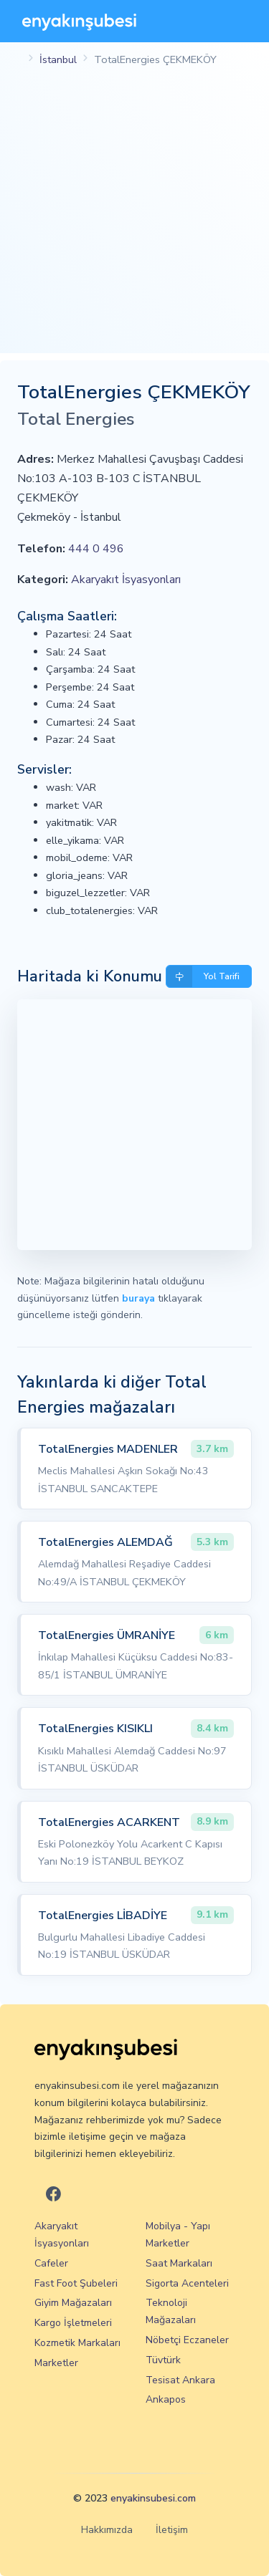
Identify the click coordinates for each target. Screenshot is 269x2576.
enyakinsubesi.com (153, 2498)
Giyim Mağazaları (73, 2303)
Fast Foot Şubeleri (76, 2283)
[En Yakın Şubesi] (79, 21)
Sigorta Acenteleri (187, 2283)
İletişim (172, 2530)
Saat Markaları (179, 2263)
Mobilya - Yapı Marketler (178, 2234)
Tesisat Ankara (180, 2380)
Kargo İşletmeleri (73, 2323)
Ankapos (166, 2399)
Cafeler (51, 2263)
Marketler (56, 2363)
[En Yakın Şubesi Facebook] (53, 2195)
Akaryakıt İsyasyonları (126, 579)
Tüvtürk (163, 2360)
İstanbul (58, 59)
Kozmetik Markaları (77, 2343)
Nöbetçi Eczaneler (187, 2340)
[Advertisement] (134, 219)
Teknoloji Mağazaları (171, 2311)
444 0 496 (96, 549)
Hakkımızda (107, 2530)
